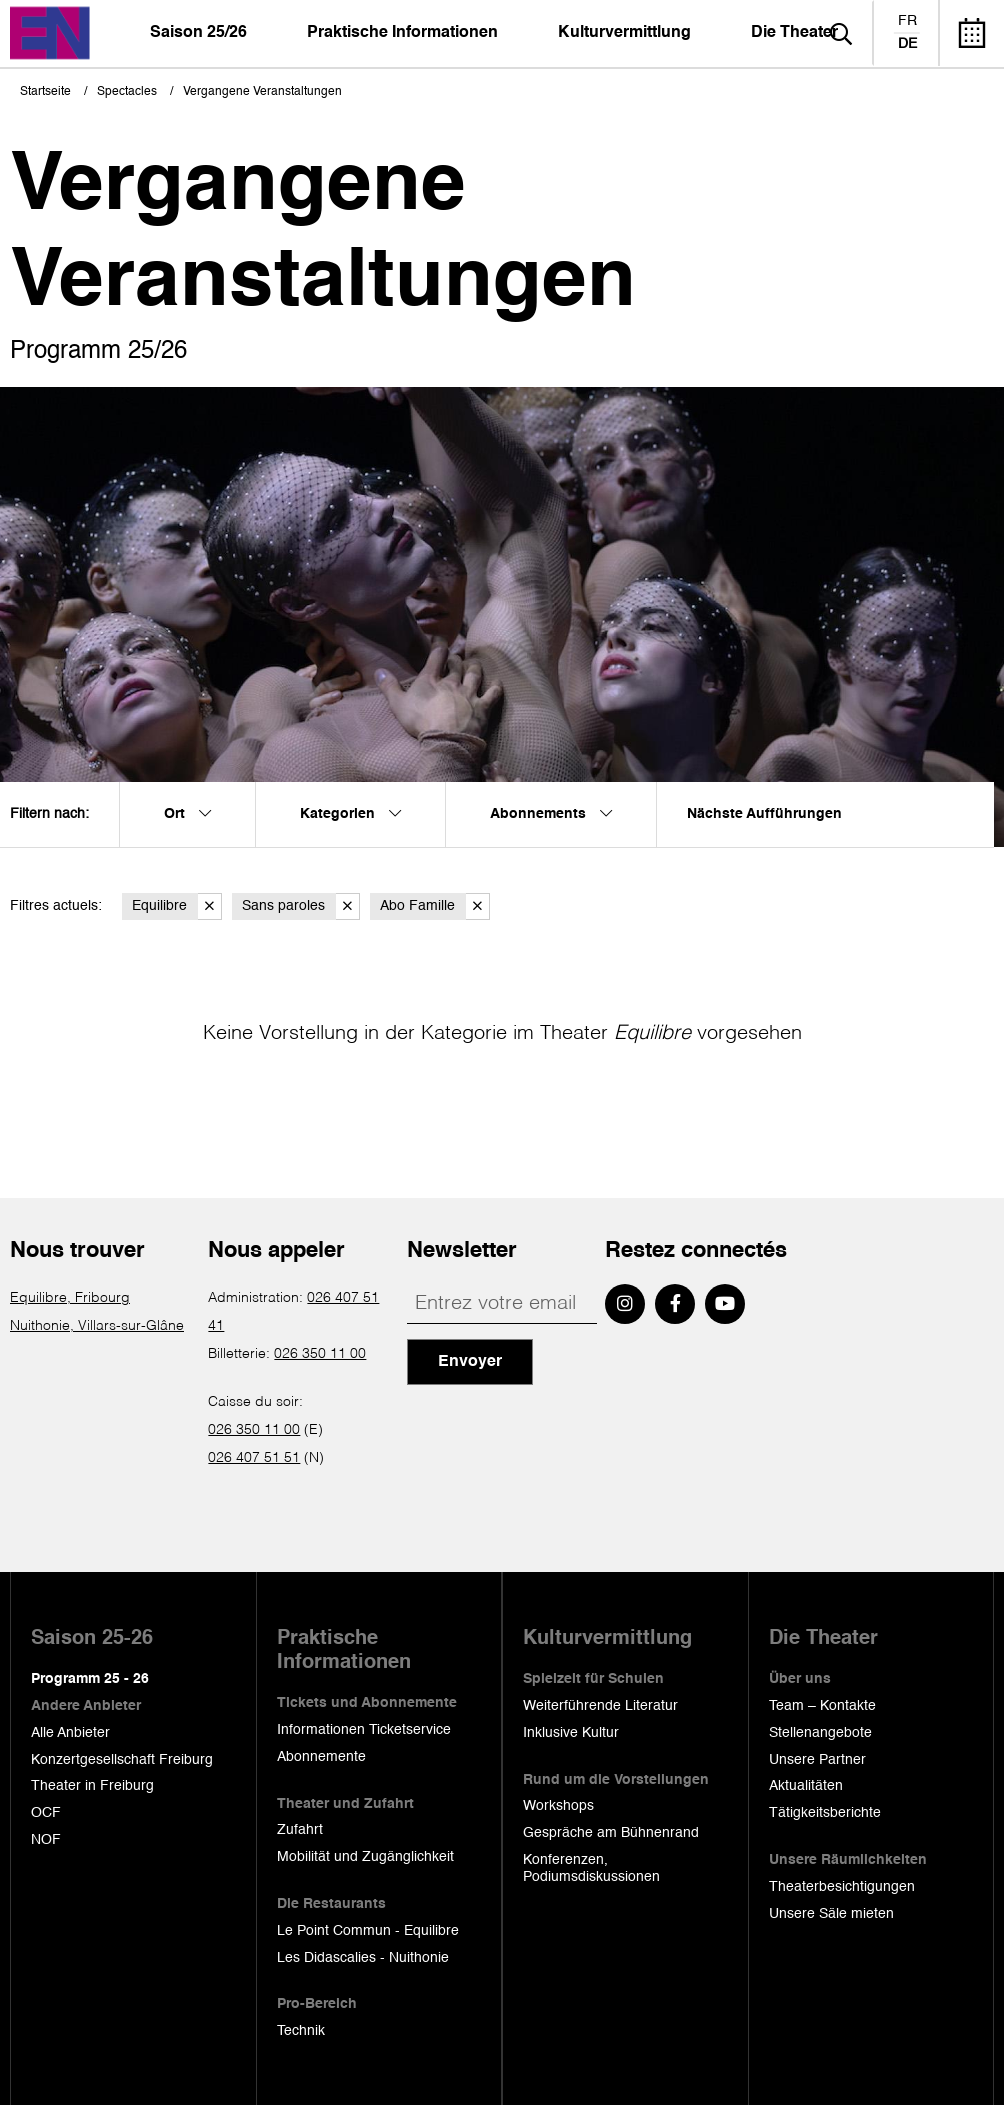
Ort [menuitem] (187, 814)
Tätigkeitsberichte (825, 1813)
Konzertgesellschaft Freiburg (122, 1760)
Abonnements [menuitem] (551, 814)
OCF (46, 1813)
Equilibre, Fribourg (70, 1298)
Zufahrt (300, 1830)
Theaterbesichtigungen (842, 1887)
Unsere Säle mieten (831, 1914)
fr (907, 21)
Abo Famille (435, 906)
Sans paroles (301, 906)
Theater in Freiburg (92, 1786)
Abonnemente (321, 1757)
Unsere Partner (817, 1760)
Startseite (45, 92)
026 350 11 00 (320, 1354)
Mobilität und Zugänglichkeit (365, 1857)
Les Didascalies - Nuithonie (363, 1958)
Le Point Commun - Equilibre (368, 1931)
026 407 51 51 (254, 1458)
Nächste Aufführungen (764, 814)
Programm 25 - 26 (90, 1679)
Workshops (558, 1806)
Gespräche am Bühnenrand (611, 1833)
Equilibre (177, 906)
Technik (301, 2031)
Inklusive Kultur (571, 1733)
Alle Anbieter (70, 1733)
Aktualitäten (806, 1786)
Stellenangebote (820, 1733)
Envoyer (470, 1362)
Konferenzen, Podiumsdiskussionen (591, 1868)
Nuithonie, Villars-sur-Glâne (97, 1326)
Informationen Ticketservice (364, 1730)
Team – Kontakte (822, 1706)
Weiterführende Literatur (600, 1706)
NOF (46, 1840)
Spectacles (127, 92)
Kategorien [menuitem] (350, 814)
